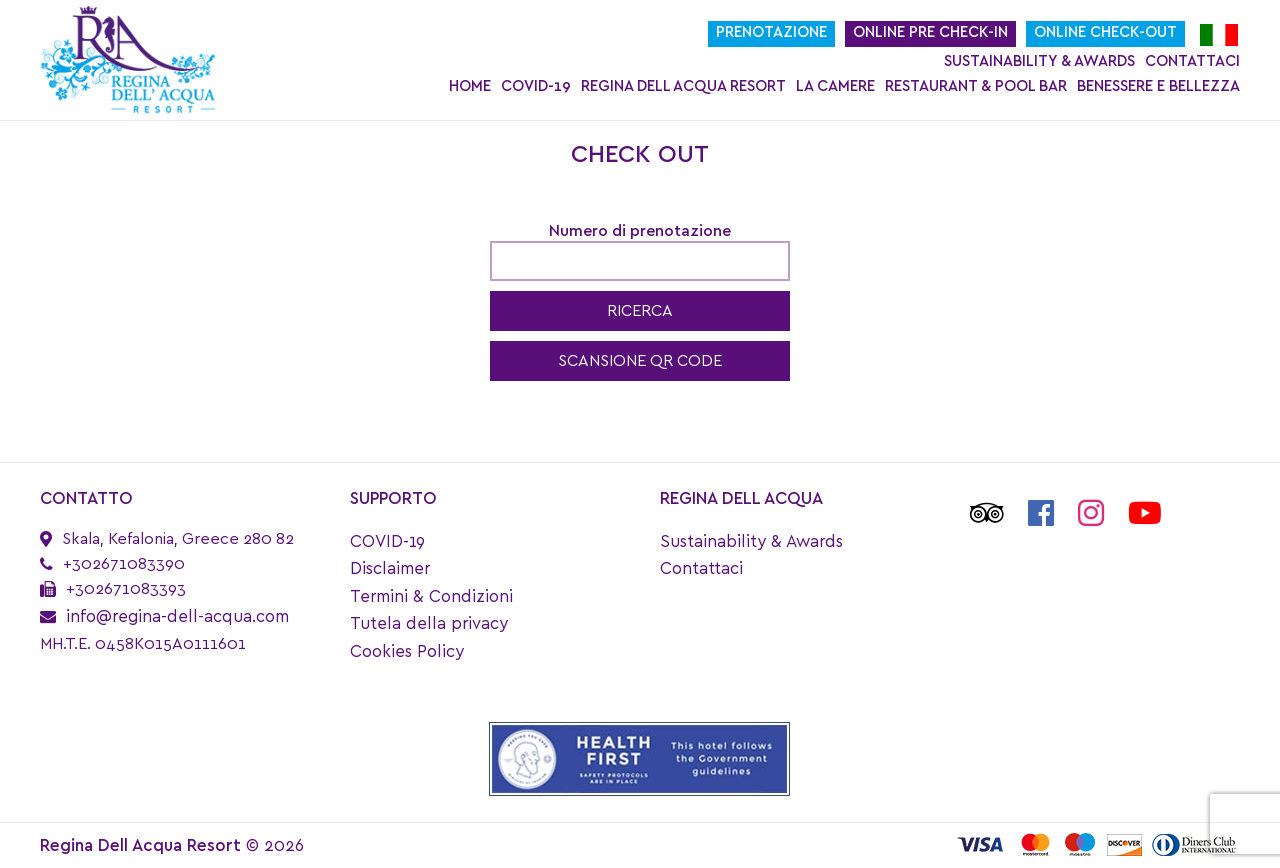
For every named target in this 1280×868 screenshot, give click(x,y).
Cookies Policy (407, 651)
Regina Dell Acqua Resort (683, 86)
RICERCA (640, 311)
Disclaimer (390, 568)
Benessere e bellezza (1158, 86)
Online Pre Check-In (930, 32)
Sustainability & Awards (1039, 61)
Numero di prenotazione (640, 231)
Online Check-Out (1105, 32)
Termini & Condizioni (431, 596)
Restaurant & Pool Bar (976, 86)
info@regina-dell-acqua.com (177, 616)
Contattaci (1192, 61)
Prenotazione (771, 32)
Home (470, 86)
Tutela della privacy (429, 623)
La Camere (835, 86)
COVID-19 (536, 86)
